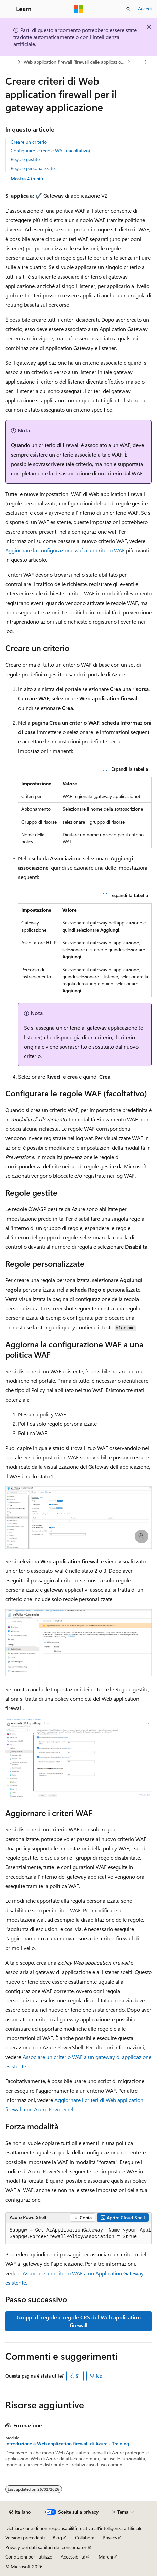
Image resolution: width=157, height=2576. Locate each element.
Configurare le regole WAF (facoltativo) (50, 150)
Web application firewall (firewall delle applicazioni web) (75, 62)
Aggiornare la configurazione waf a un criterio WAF (65, 550)
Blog (57, 2537)
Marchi (106, 2556)
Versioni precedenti (25, 2537)
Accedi (145, 8)
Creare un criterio (29, 142)
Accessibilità (73, 2556)
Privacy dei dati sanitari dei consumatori (46, 2547)
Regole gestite (25, 159)
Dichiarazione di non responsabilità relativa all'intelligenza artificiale (73, 2528)
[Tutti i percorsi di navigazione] (11, 62)
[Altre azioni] (146, 62)
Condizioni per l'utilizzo (28, 2556)
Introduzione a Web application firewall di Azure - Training (67, 2444)
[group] (78, 2233)
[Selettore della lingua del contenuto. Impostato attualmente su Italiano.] (20, 2512)
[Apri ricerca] (128, 9)
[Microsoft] (78, 9)
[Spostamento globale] (6, 9)
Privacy (110, 2537)
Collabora (84, 2537)
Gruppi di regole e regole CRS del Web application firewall (79, 2321)
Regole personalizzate (33, 168)
